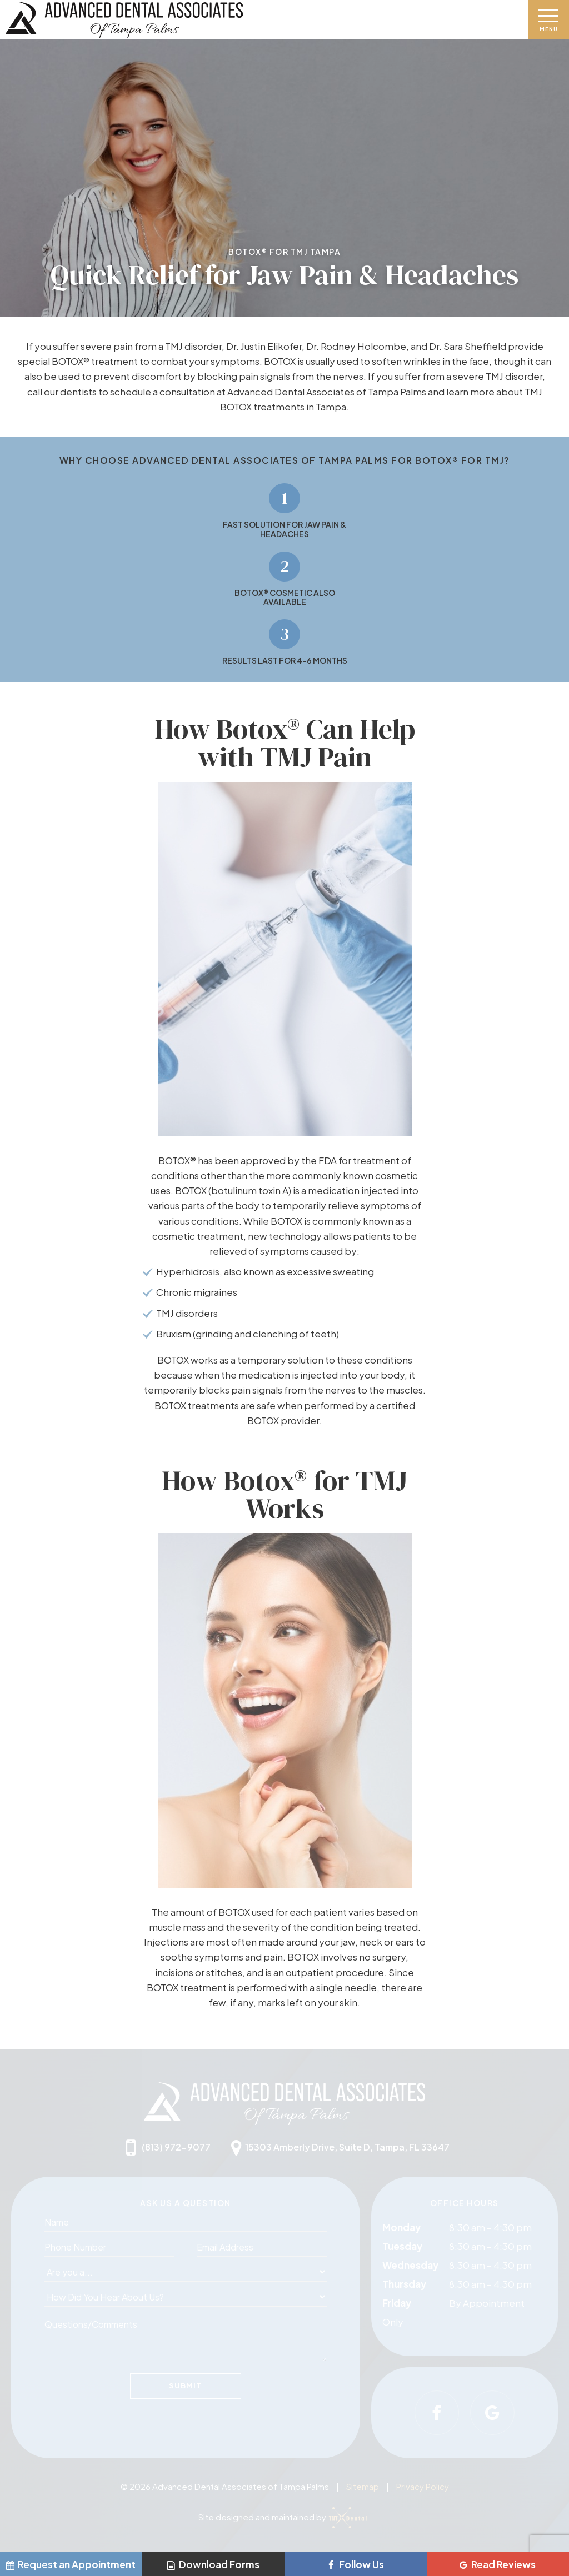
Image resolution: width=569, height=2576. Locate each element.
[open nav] (548, 19)
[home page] (261, 20)
